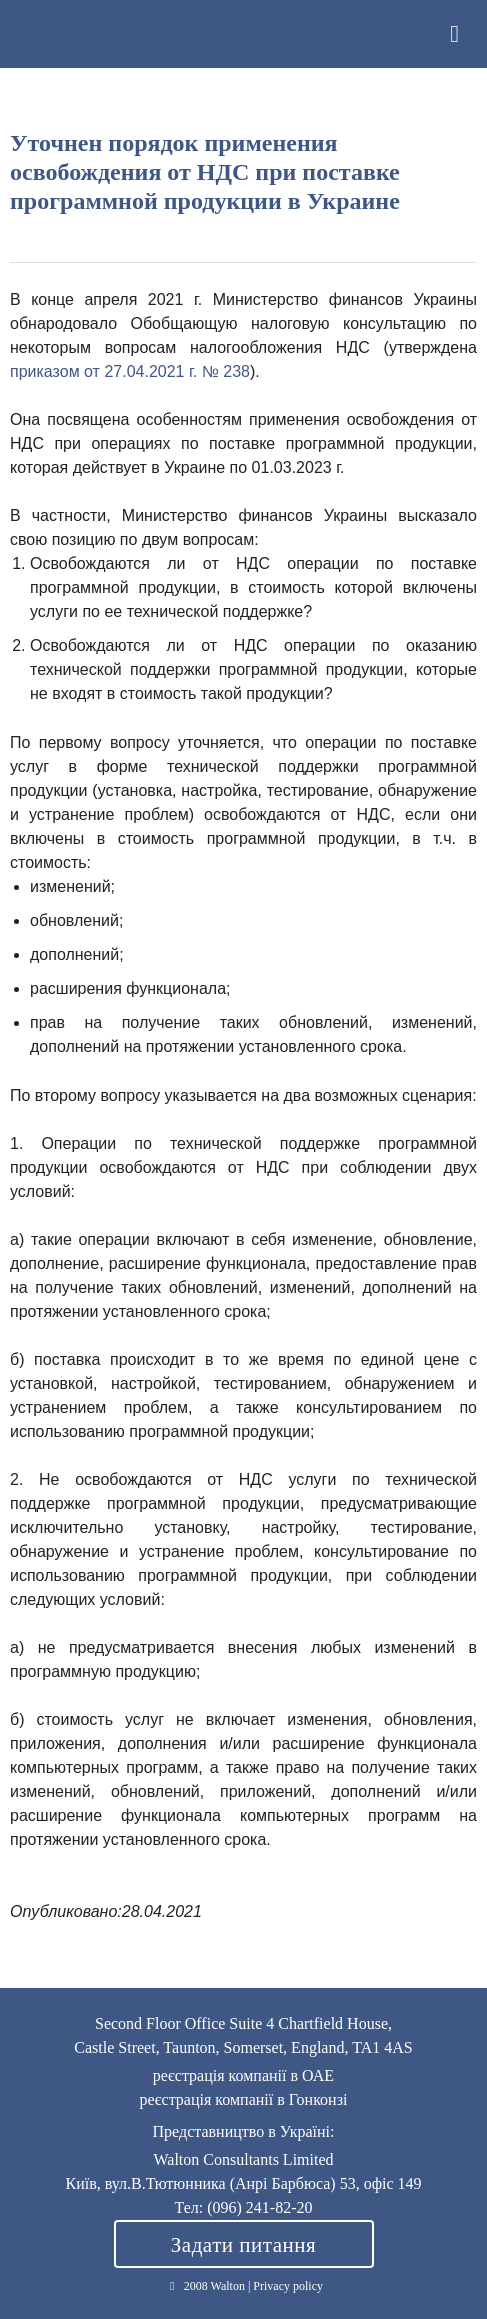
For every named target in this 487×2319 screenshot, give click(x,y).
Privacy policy (288, 2286)
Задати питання (243, 2245)
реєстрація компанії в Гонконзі (244, 2099)
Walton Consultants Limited (35, 34)
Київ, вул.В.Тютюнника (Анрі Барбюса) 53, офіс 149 (243, 2183)
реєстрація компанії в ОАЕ (243, 2075)
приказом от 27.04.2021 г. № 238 (130, 371)
